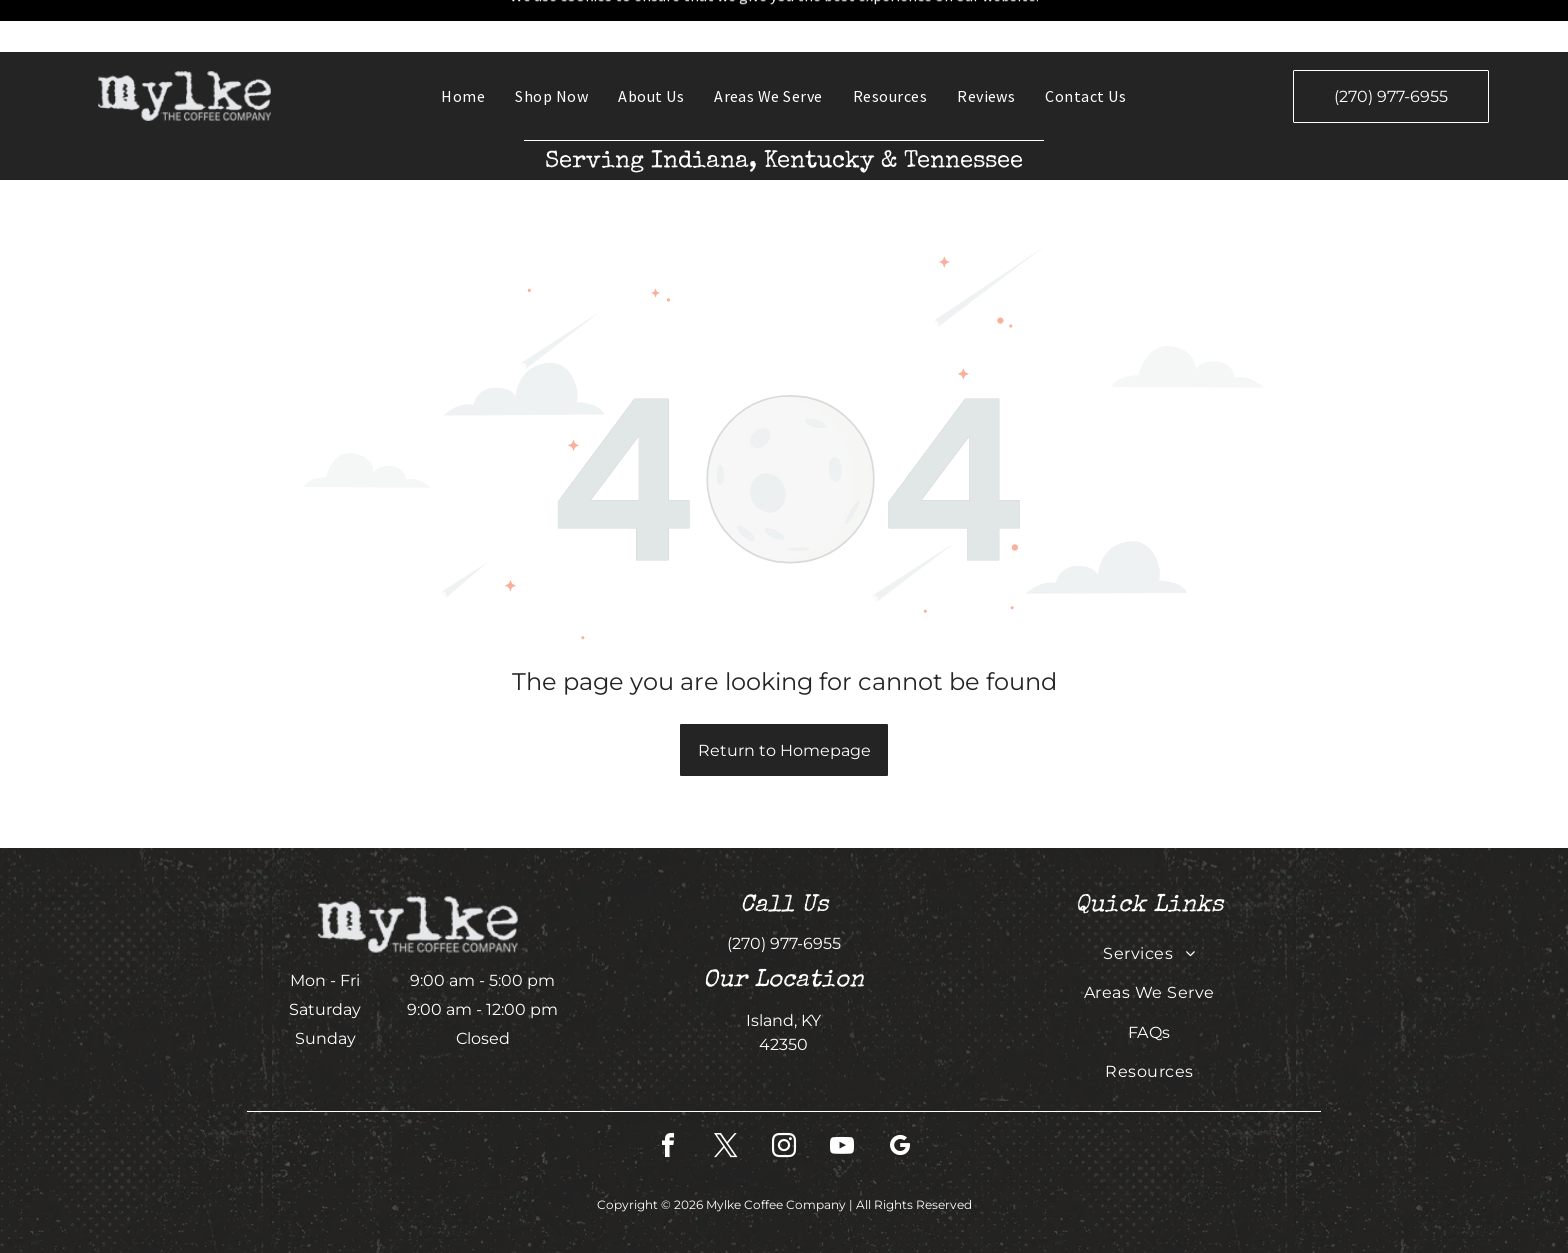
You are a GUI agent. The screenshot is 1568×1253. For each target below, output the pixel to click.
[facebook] (668, 1096)
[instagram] (784, 1096)
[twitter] (726, 1096)
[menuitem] (463, 44)
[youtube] (842, 1096)
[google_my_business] (900, 1096)
